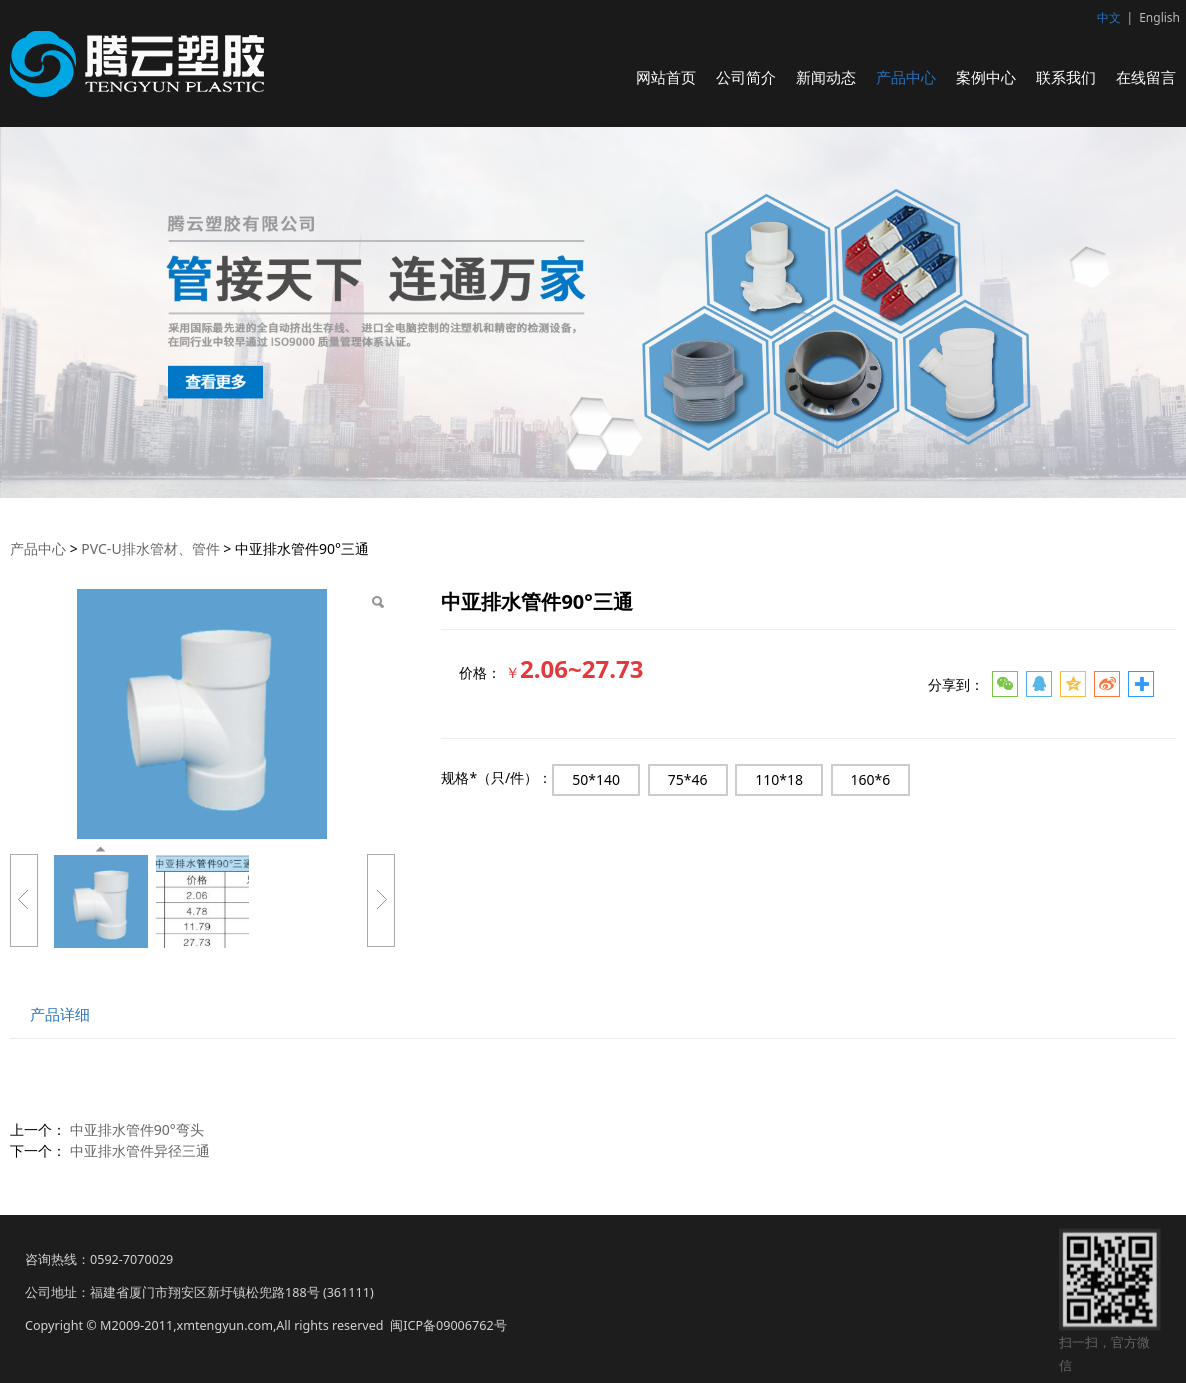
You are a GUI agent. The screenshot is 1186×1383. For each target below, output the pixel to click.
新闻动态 (826, 77)
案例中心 (986, 77)
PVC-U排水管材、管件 (150, 548)
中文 (1109, 17)
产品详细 (60, 1014)
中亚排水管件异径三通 (140, 1150)
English (1159, 17)
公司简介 (746, 77)
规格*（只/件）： (496, 777)
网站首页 (666, 77)
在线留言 (1146, 77)
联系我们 (1066, 77)
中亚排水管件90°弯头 (137, 1129)
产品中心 (906, 77)
